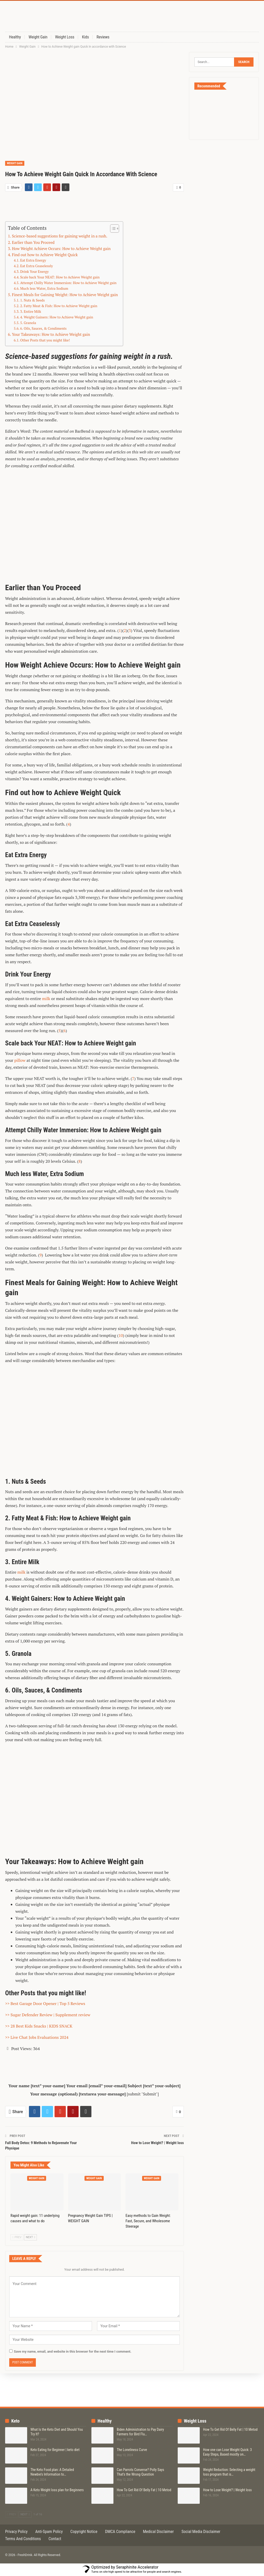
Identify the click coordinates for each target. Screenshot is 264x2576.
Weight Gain (37, 37)
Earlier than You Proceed (33, 241)
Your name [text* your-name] (36, 2085)
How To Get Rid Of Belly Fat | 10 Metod (144, 2489)
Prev (17, 2236)
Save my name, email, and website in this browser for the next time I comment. (72, 2351)
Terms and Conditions (23, 2538)
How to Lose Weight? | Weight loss (157, 2142)
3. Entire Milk (30, 311)
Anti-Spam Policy (49, 2531)
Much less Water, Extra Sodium (44, 288)
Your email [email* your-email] (96, 2085)
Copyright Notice (83, 2531)
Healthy (15, 37)
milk (46, 998)
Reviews (103, 37)
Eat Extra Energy (33, 260)
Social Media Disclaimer (201, 2531)
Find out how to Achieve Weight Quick (45, 254)
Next (30, 2236)
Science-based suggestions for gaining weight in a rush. (59, 235)
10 (121, 1335)
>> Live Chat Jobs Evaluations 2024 (36, 2037)
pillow (20, 1060)
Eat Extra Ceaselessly (36, 265)
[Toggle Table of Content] (112, 228)
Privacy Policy (16, 2531)
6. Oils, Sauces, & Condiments (43, 328)
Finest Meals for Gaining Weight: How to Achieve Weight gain (65, 294)
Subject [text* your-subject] (154, 2085)
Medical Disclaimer (158, 2531)
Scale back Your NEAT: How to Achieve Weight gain (60, 277)
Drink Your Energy (34, 271)
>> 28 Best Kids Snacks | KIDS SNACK (38, 2025)
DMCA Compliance (120, 2531)
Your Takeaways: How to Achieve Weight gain (51, 334)
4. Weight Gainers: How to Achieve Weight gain (56, 317)
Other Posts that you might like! (45, 340)
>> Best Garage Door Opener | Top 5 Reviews (45, 2003)
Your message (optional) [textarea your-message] (78, 2093)
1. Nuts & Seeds (32, 300)
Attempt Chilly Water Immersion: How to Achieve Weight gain (68, 282)
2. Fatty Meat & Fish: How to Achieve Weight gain (58, 305)
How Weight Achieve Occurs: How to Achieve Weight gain (61, 248)
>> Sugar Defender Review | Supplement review (47, 2014)
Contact (54, 2538)
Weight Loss (64, 37)
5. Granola (28, 322)
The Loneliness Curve (132, 2449)
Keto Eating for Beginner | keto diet (55, 2449)
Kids (85, 37)
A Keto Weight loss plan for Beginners (57, 2489)
